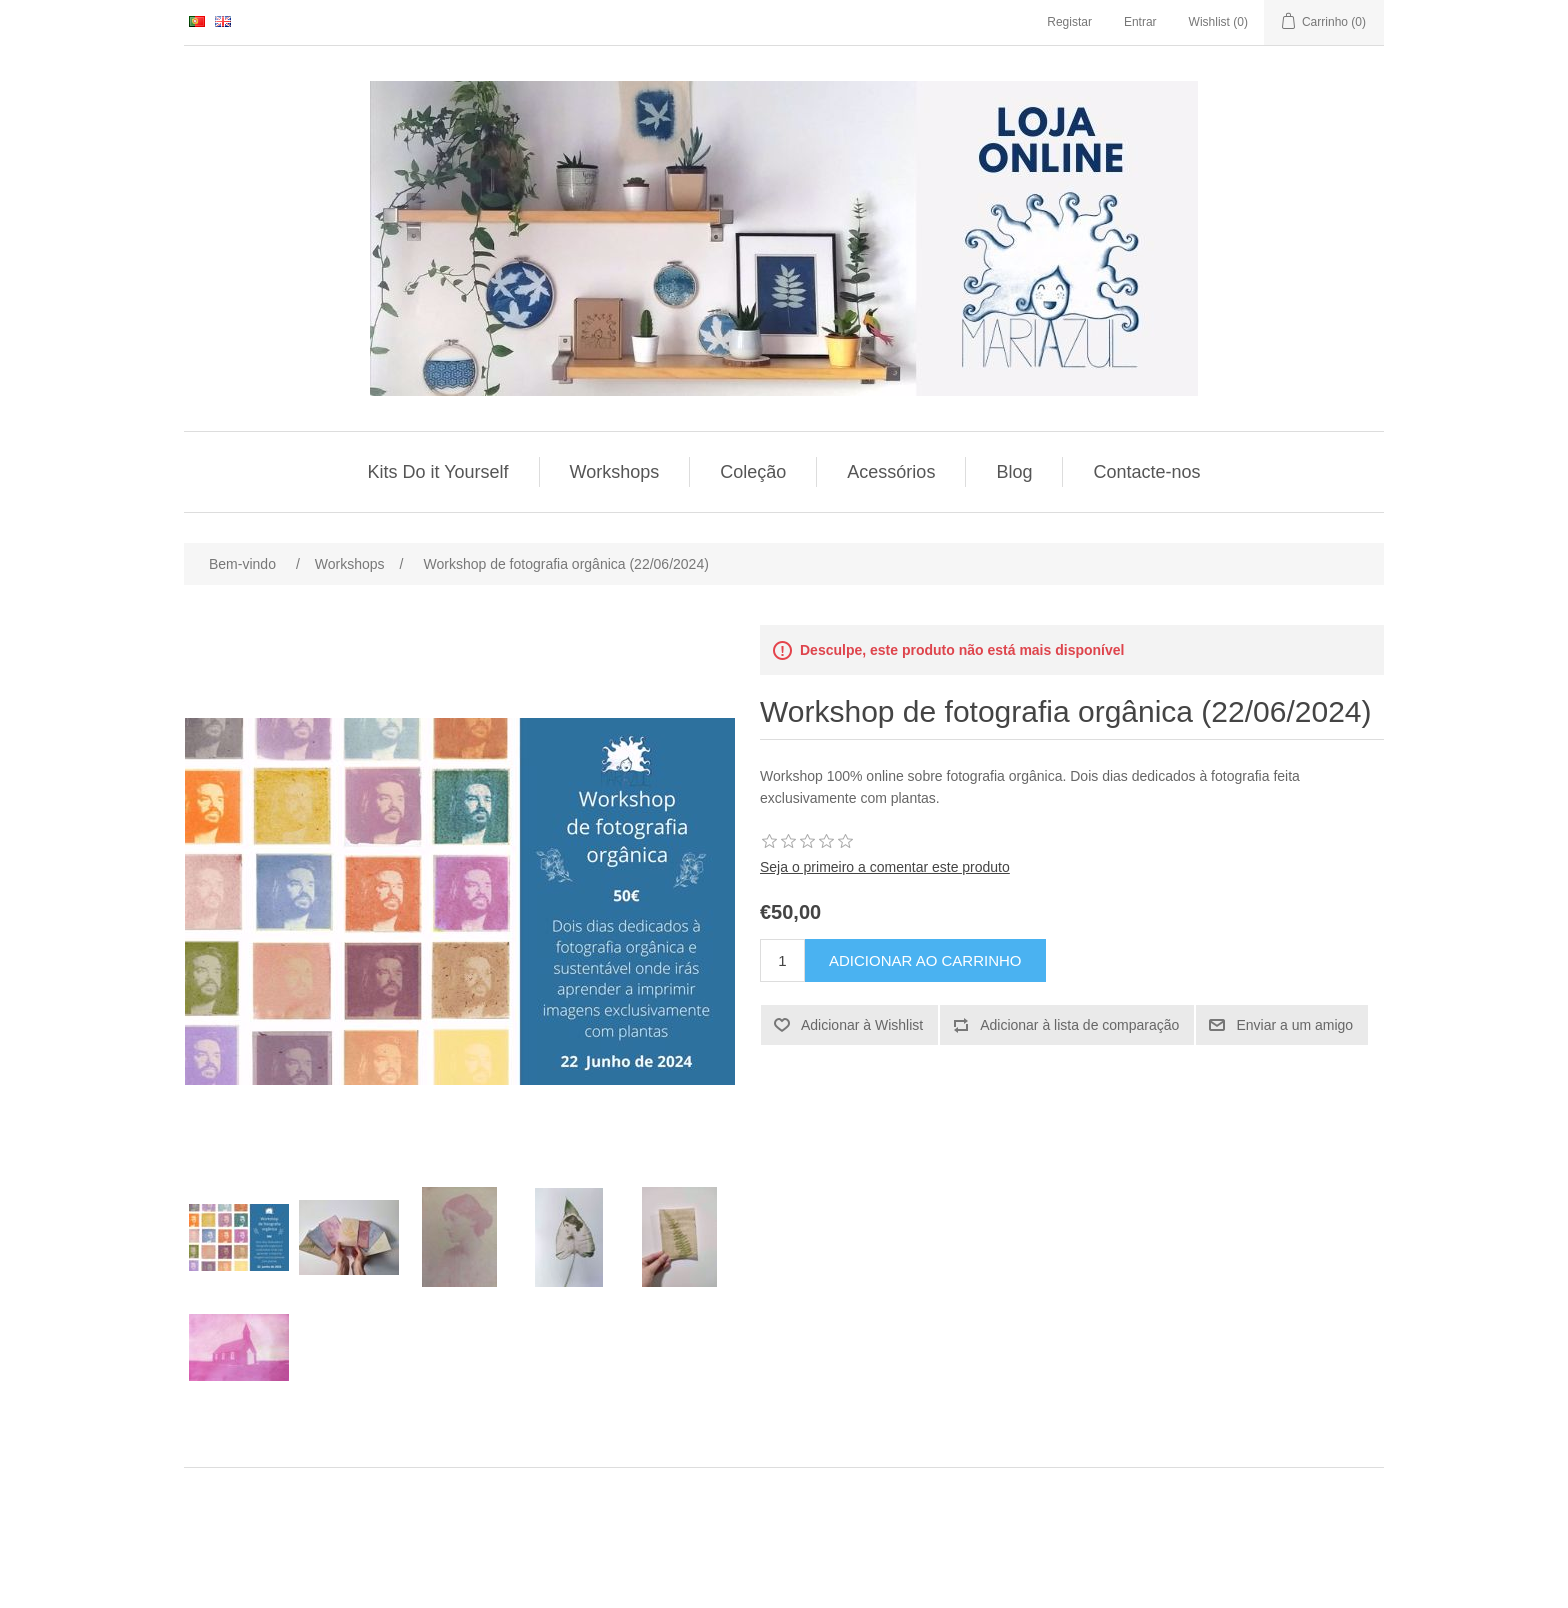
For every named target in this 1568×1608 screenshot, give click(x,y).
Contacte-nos (1146, 472)
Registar (1069, 22)
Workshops (615, 472)
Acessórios (891, 472)
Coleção (753, 472)
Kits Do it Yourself (438, 472)
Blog (1014, 472)
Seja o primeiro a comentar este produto (885, 867)
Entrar (1140, 22)
